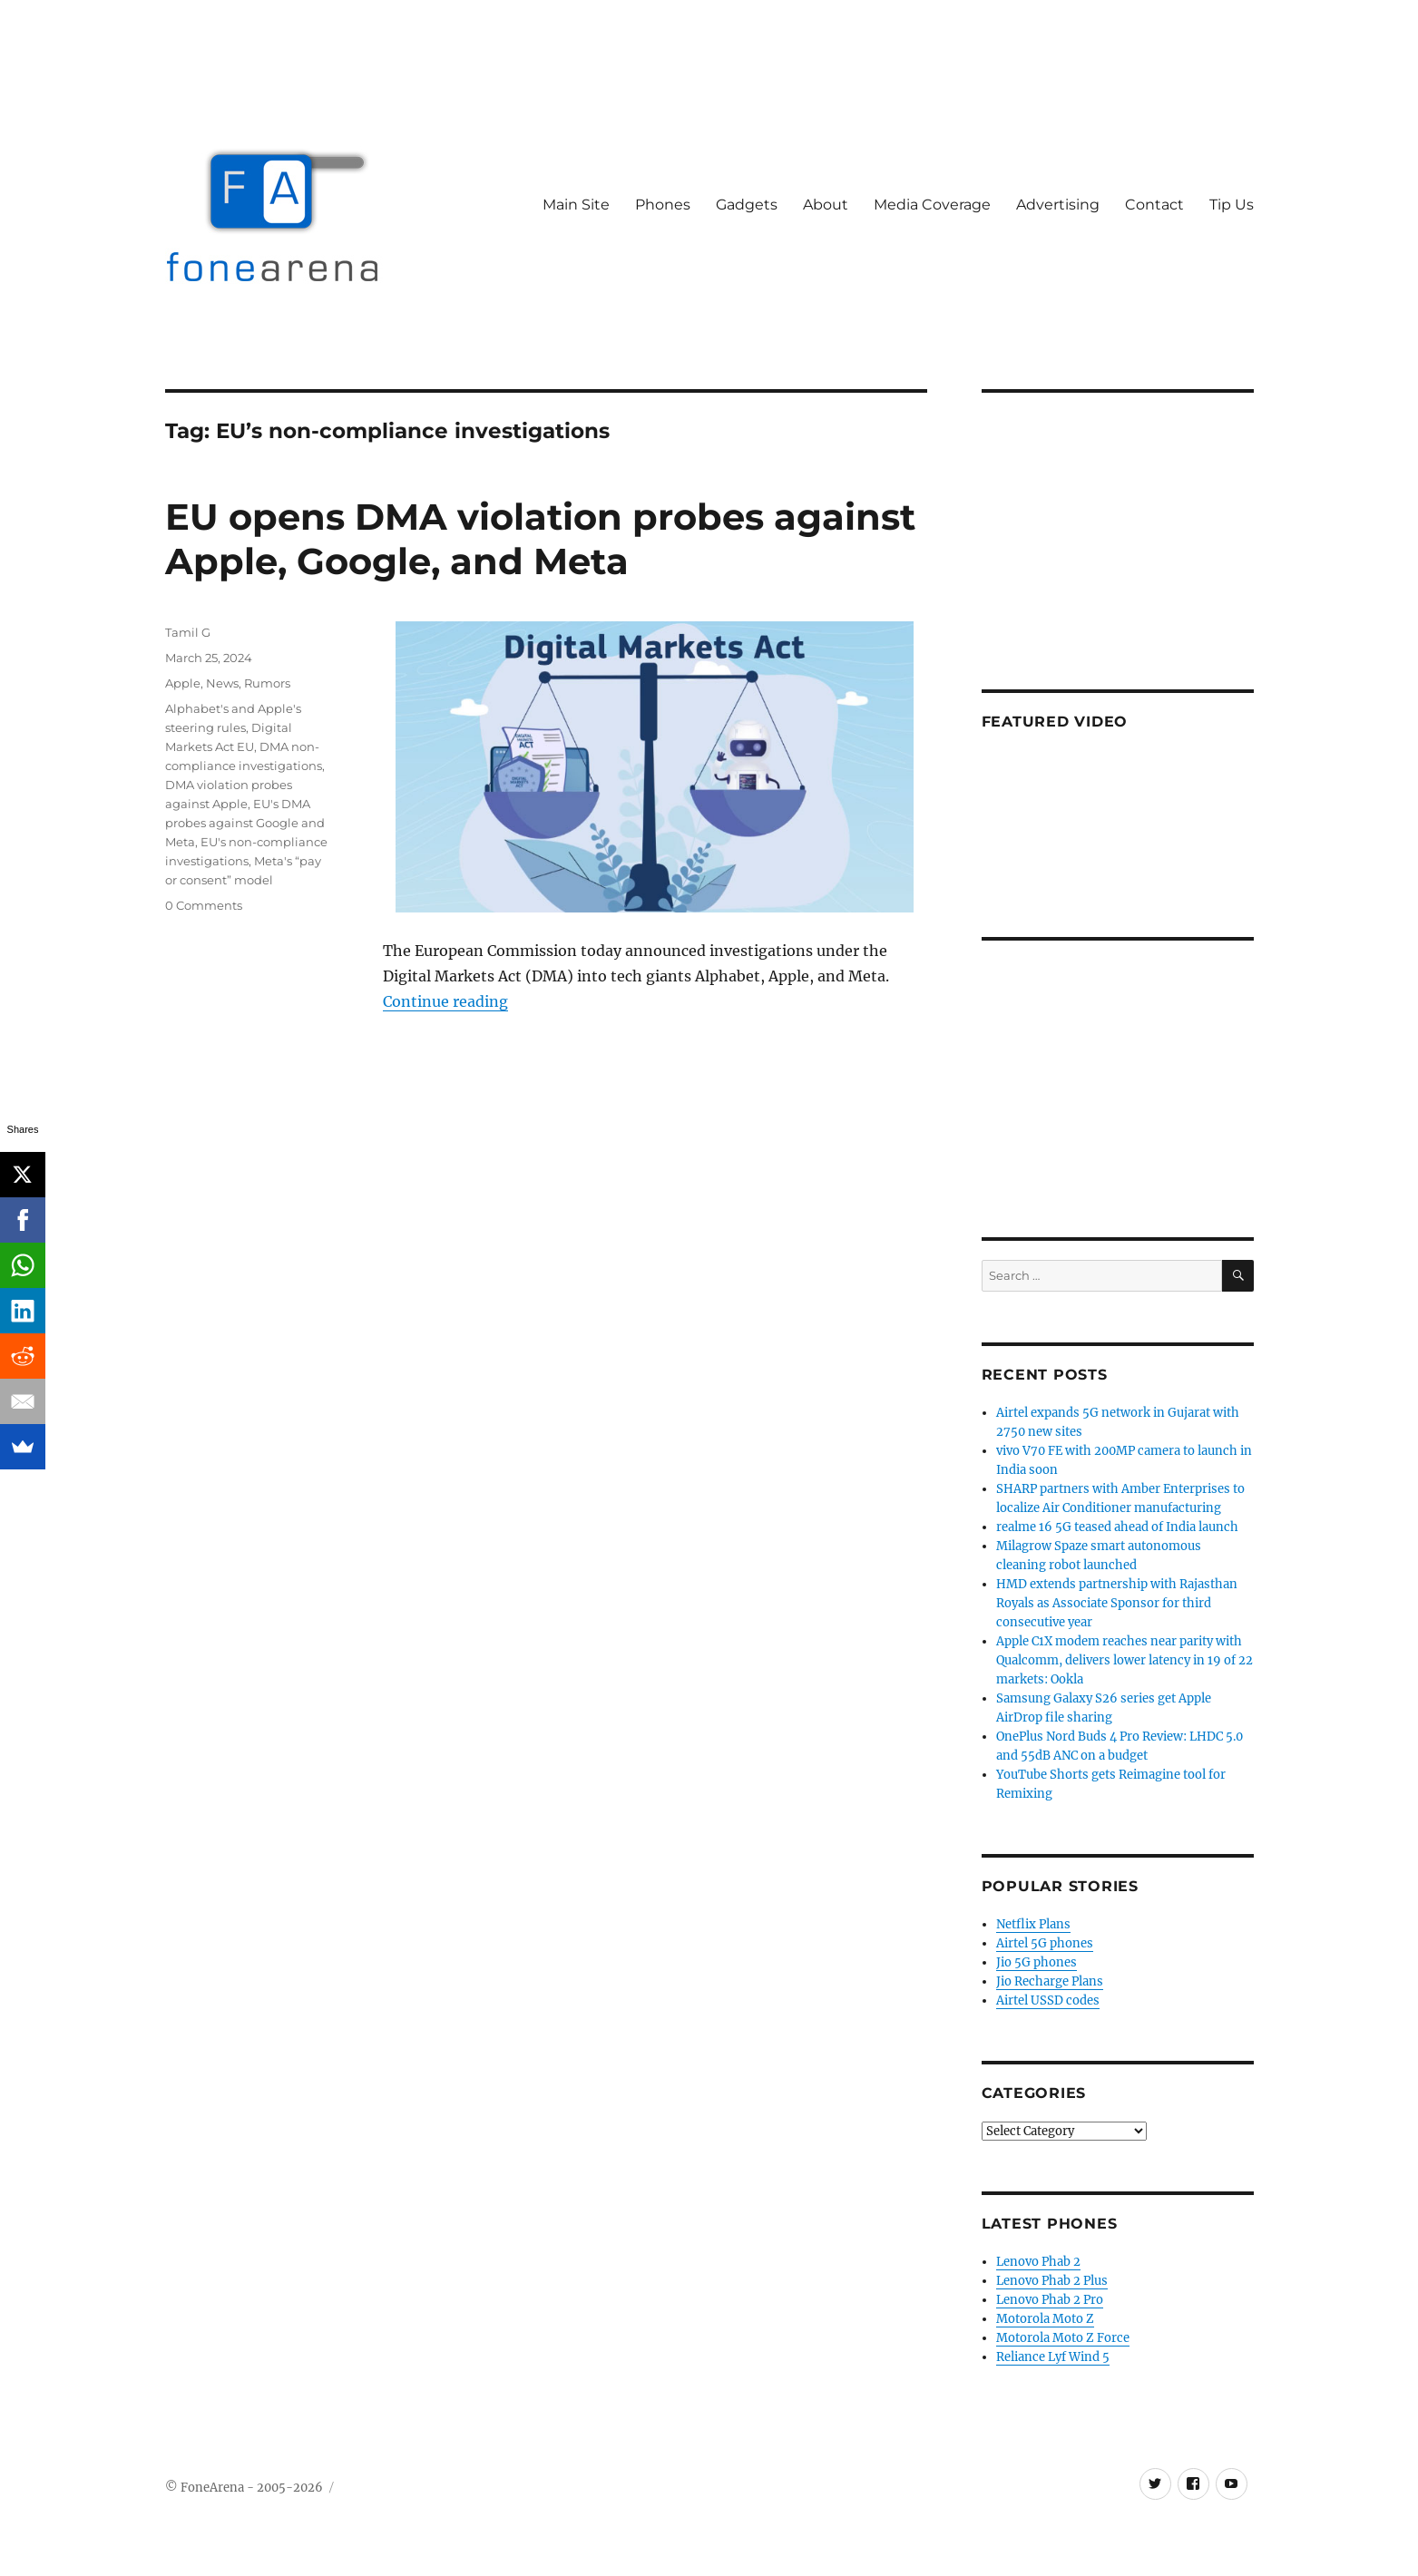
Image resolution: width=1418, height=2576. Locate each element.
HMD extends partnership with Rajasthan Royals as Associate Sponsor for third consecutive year (1116, 1603)
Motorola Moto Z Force (1063, 2338)
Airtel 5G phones (1044, 1943)
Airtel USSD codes (1048, 2000)
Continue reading (445, 1001)
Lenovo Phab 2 (1038, 2261)
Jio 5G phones (1036, 1962)
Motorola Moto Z (1045, 2319)
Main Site (576, 204)
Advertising (1058, 204)
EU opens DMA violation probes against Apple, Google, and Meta (540, 538)
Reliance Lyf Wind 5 (1053, 2357)
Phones (662, 204)
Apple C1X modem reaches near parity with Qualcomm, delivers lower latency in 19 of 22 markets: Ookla (1124, 1660)
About (825, 204)
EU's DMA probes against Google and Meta (245, 822)
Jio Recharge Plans (1049, 1981)
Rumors (267, 683)
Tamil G (187, 632)
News (222, 683)
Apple (182, 683)
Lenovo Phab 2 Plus (1052, 2280)
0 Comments (203, 905)
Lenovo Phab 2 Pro (1049, 2300)
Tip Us (1231, 204)
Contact (1154, 204)
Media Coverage (932, 204)
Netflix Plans (1033, 1924)
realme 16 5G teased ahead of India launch (1117, 1527)
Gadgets (746, 204)
